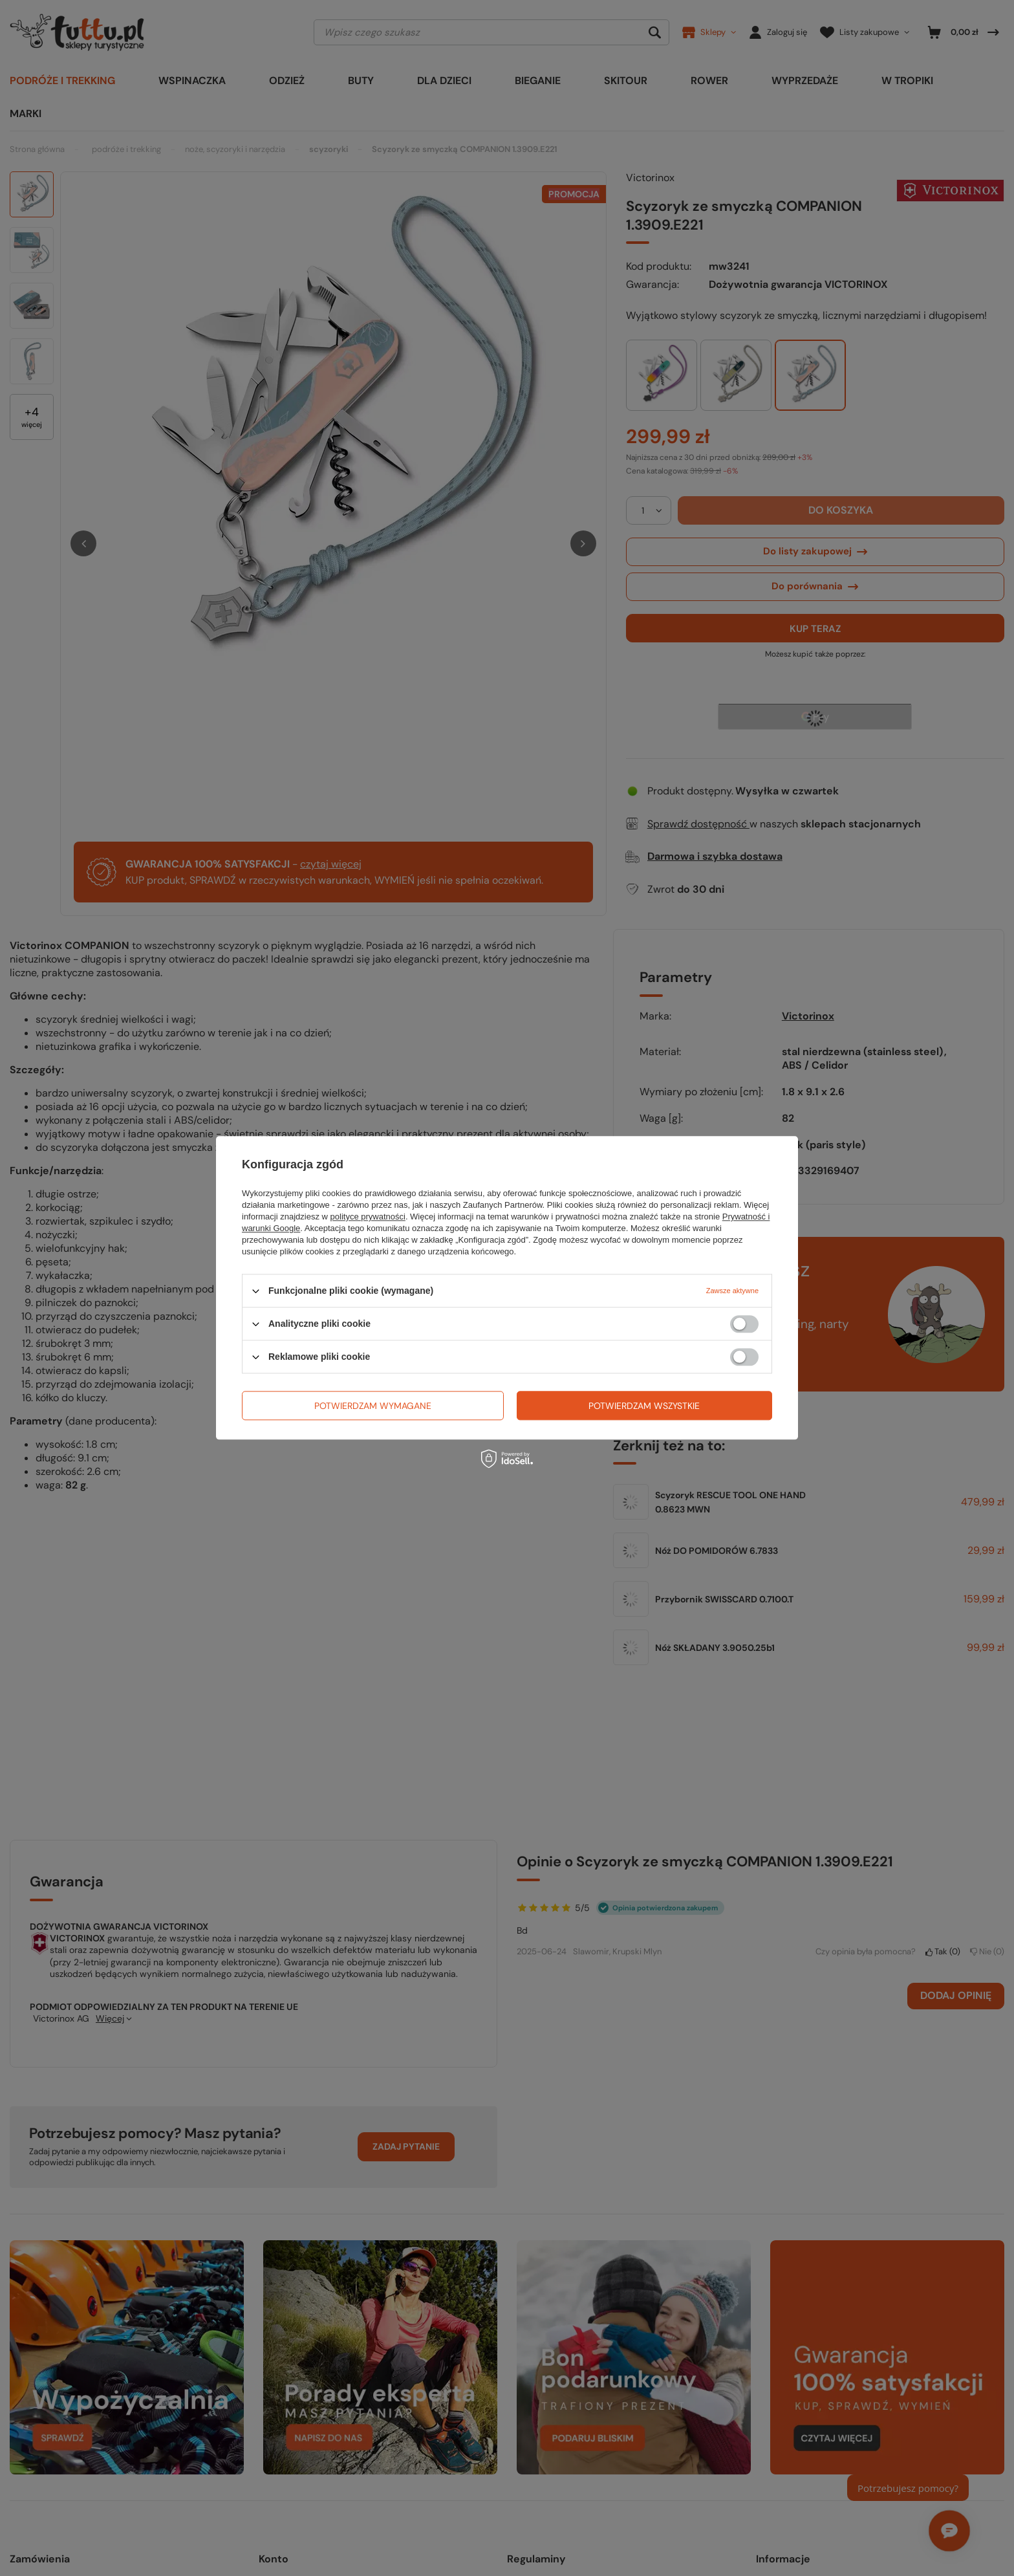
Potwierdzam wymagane (372, 1406)
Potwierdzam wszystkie (644, 1406)
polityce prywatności (367, 1216)
